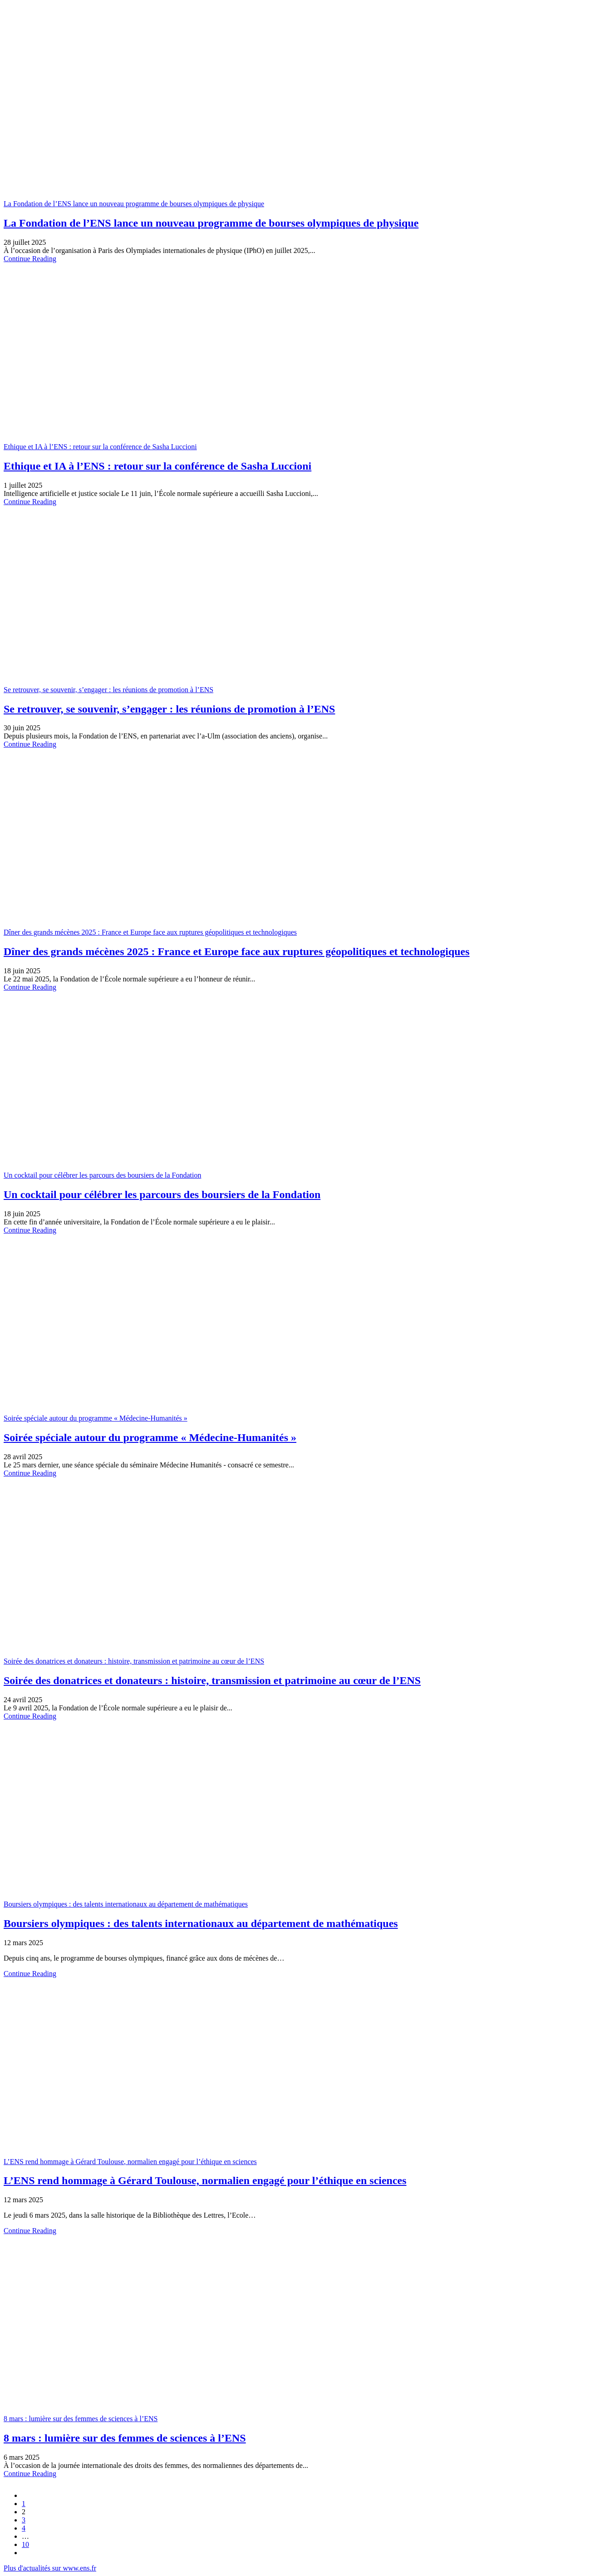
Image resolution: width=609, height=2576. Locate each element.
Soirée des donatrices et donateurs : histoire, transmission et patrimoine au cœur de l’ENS (134, 1661)
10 (25, 2544)
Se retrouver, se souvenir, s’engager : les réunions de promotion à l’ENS (108, 690)
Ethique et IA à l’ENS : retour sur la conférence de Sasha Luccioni (100, 447)
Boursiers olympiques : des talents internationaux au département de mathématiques (126, 1904)
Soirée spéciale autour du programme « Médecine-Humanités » (95, 1418)
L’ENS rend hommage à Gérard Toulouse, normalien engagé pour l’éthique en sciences (130, 2161)
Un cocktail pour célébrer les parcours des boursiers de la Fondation (102, 1175)
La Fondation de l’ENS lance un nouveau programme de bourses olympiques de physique (134, 204)
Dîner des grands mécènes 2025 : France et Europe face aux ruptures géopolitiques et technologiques (150, 932)
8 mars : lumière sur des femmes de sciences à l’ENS (80, 2418)
